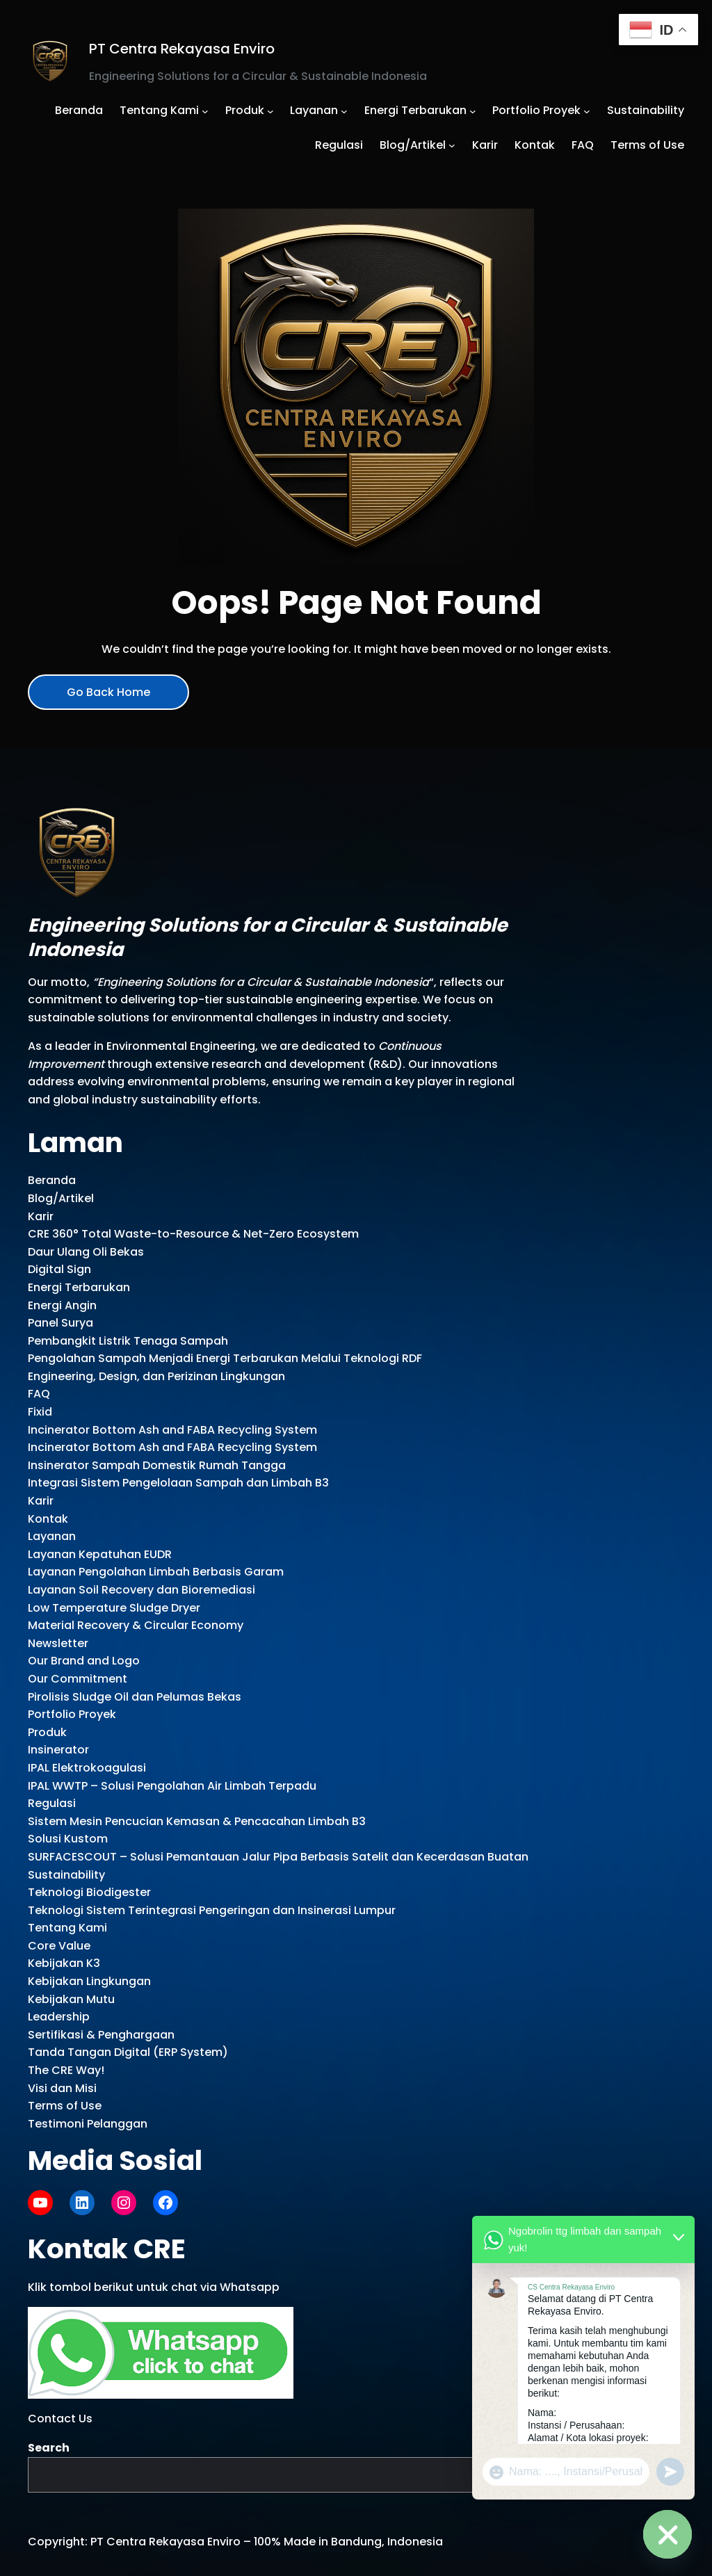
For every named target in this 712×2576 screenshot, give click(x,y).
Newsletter (58, 1643)
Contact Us (60, 2419)
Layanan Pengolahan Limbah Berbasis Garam (156, 1572)
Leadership (59, 2017)
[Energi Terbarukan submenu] (472, 110)
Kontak (48, 1519)
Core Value (59, 1946)
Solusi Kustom (68, 1839)
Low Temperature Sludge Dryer (114, 1608)
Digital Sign (59, 1269)
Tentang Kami (67, 1928)
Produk (47, 1732)
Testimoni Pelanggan (87, 2124)
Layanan (52, 1536)
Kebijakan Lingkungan (89, 1981)
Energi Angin (62, 1305)
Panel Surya (60, 1323)
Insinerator (58, 1750)
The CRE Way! (66, 2070)
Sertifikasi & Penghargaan (101, 2035)
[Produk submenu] (270, 110)
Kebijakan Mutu (71, 1999)
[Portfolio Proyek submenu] (586, 110)
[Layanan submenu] (344, 110)
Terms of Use (65, 2106)
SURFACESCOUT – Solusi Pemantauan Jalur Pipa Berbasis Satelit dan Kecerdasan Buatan (278, 1857)
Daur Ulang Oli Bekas (86, 1252)
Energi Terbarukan (79, 1287)
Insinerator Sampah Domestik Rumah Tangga (157, 1465)
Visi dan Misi (62, 2088)
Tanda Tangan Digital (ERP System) (128, 2052)
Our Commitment (77, 1679)
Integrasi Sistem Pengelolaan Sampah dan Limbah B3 (178, 1483)
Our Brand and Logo (84, 1661)
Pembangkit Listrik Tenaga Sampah (128, 1341)
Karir (41, 1216)
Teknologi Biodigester (89, 1892)
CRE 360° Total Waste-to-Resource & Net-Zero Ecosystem (193, 1234)
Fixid (40, 1412)
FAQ (39, 1394)
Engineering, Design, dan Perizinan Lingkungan (156, 1376)
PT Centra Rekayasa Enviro (182, 48)
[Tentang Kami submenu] (205, 110)
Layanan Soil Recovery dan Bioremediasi (141, 1590)
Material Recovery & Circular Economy (135, 1625)
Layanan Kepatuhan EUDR (100, 1554)
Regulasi (52, 1803)
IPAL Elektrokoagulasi (87, 1768)
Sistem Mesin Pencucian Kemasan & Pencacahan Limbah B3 (197, 1821)
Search (49, 2448)
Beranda (52, 1180)
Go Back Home (108, 692)
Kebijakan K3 (64, 1963)
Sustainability (66, 1875)
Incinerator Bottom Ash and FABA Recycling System (172, 1430)
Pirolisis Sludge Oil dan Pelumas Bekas (134, 1697)
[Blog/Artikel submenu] (451, 145)
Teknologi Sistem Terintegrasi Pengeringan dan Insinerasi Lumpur (212, 1910)
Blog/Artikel (61, 1198)
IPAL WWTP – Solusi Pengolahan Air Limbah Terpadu (172, 1786)
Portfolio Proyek (72, 1714)
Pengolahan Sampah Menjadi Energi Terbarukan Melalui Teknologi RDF (225, 1358)
